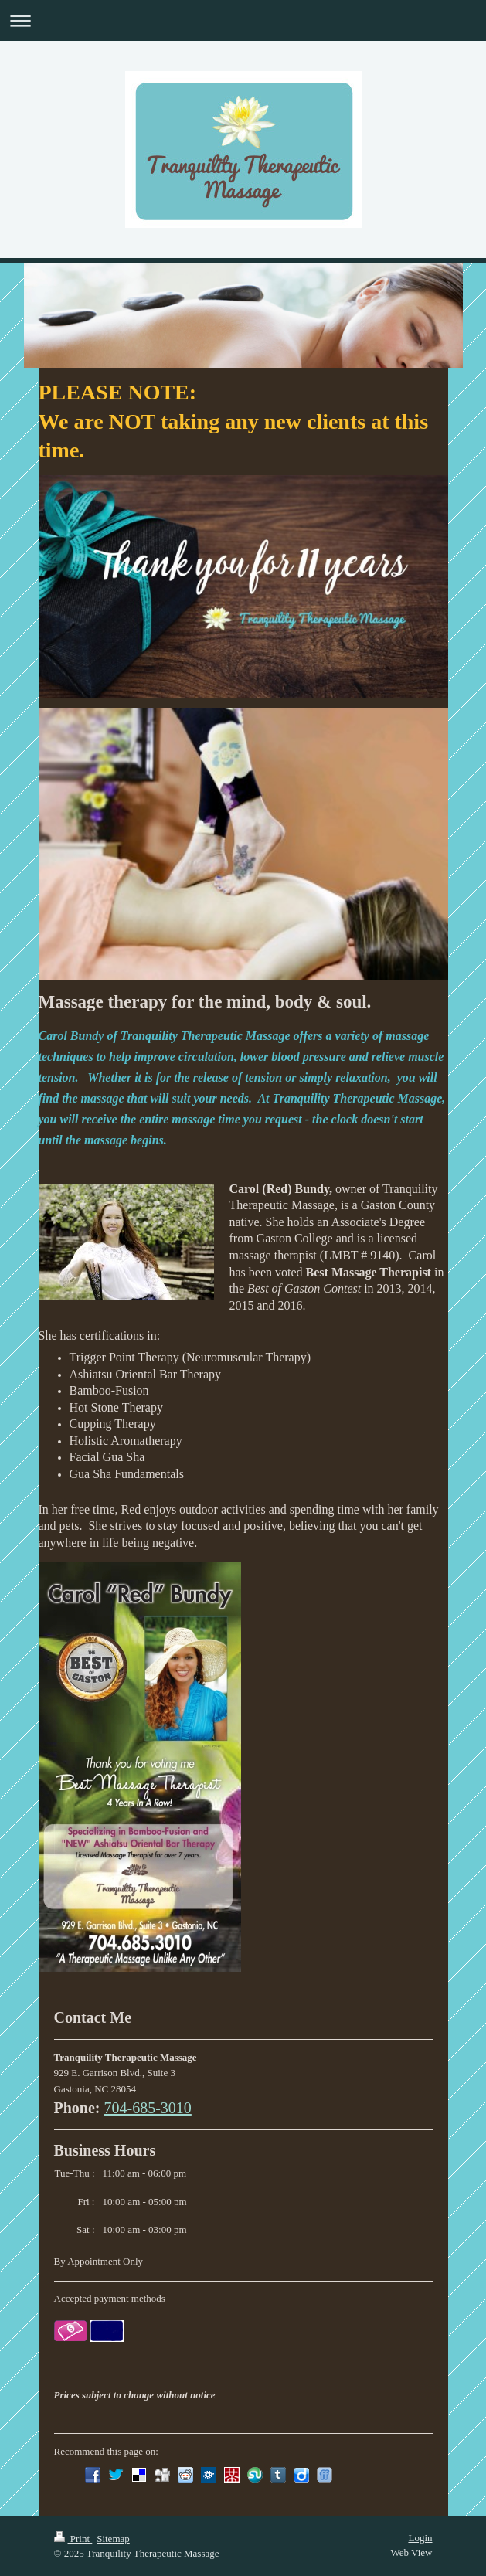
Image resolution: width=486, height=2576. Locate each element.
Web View (412, 2552)
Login (420, 2538)
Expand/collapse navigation (243, 20)
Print (73, 2538)
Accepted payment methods (109, 2298)
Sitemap (113, 2538)
